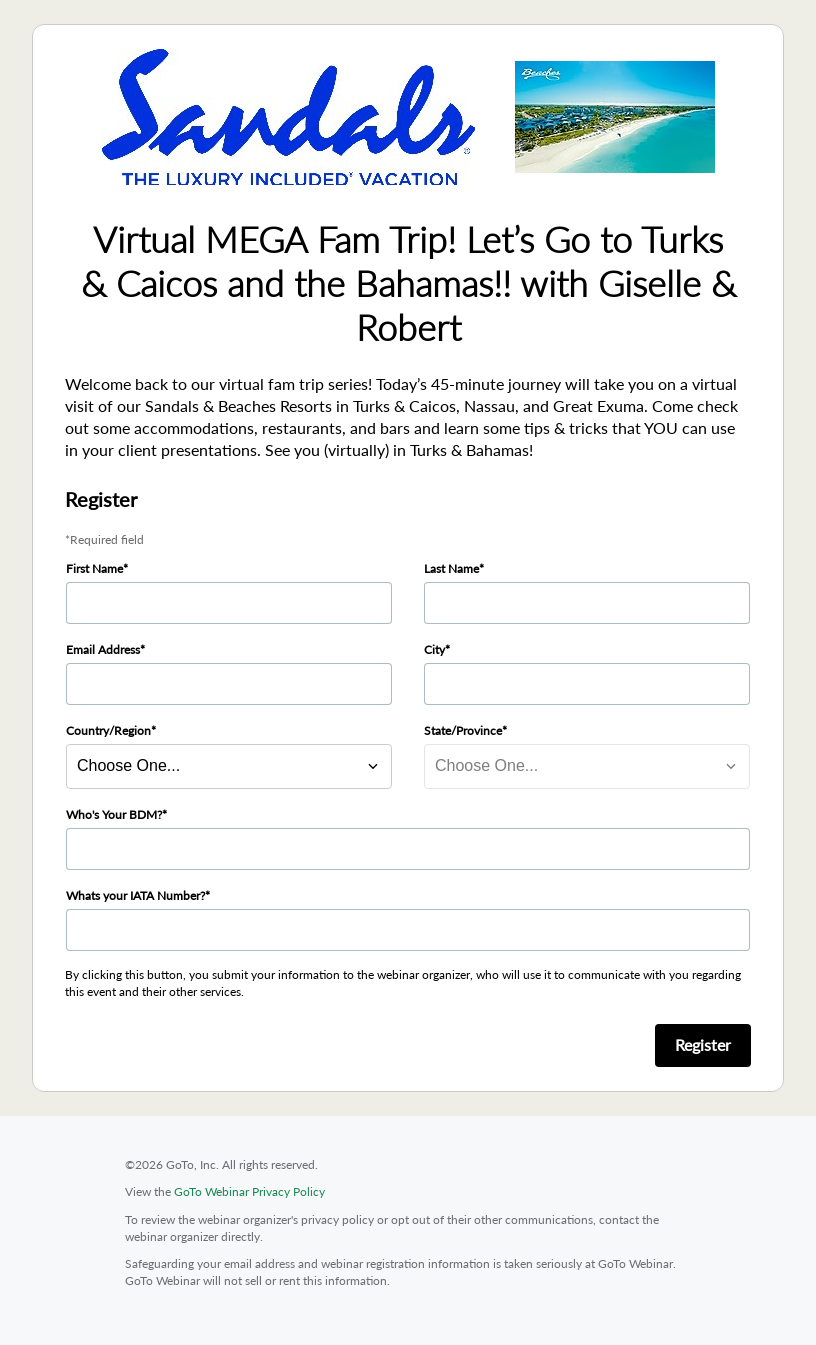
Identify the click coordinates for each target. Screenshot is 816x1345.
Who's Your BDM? (114, 814)
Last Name (451, 568)
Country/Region (108, 730)
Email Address (103, 649)
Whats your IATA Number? (135, 895)
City (434, 649)
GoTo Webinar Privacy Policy (249, 1191)
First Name (94, 568)
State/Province (463, 730)
